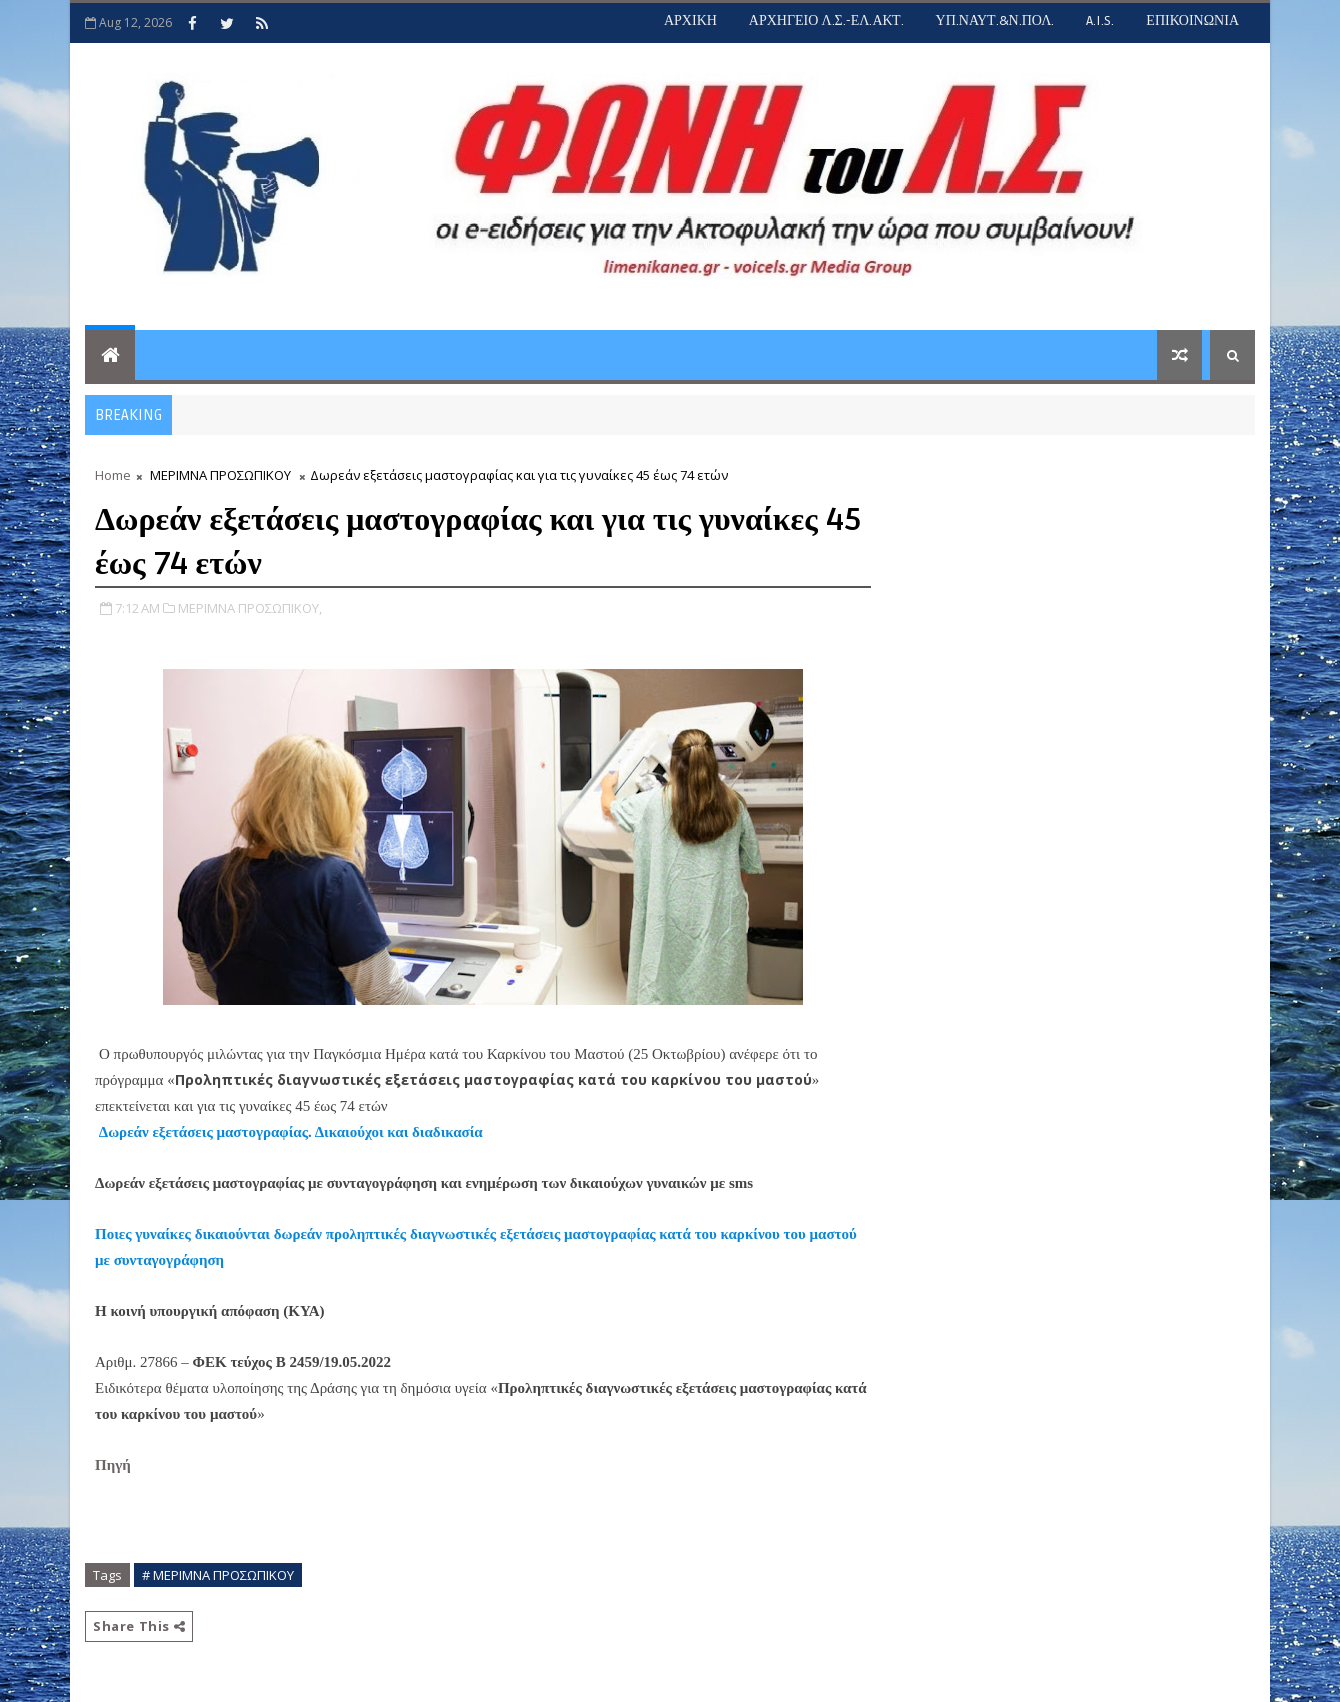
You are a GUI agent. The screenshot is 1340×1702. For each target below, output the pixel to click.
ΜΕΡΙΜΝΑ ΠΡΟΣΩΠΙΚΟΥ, (250, 608)
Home (113, 475)
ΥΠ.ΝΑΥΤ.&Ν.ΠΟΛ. (995, 20)
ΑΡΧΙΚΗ (690, 20)
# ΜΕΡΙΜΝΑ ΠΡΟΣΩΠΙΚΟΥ (218, 1575)
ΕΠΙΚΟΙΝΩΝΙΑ (1192, 20)
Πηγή (114, 1465)
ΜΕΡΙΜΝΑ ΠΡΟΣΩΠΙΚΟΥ (220, 475)
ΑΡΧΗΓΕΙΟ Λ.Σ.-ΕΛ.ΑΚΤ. (826, 20)
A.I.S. (1100, 20)
